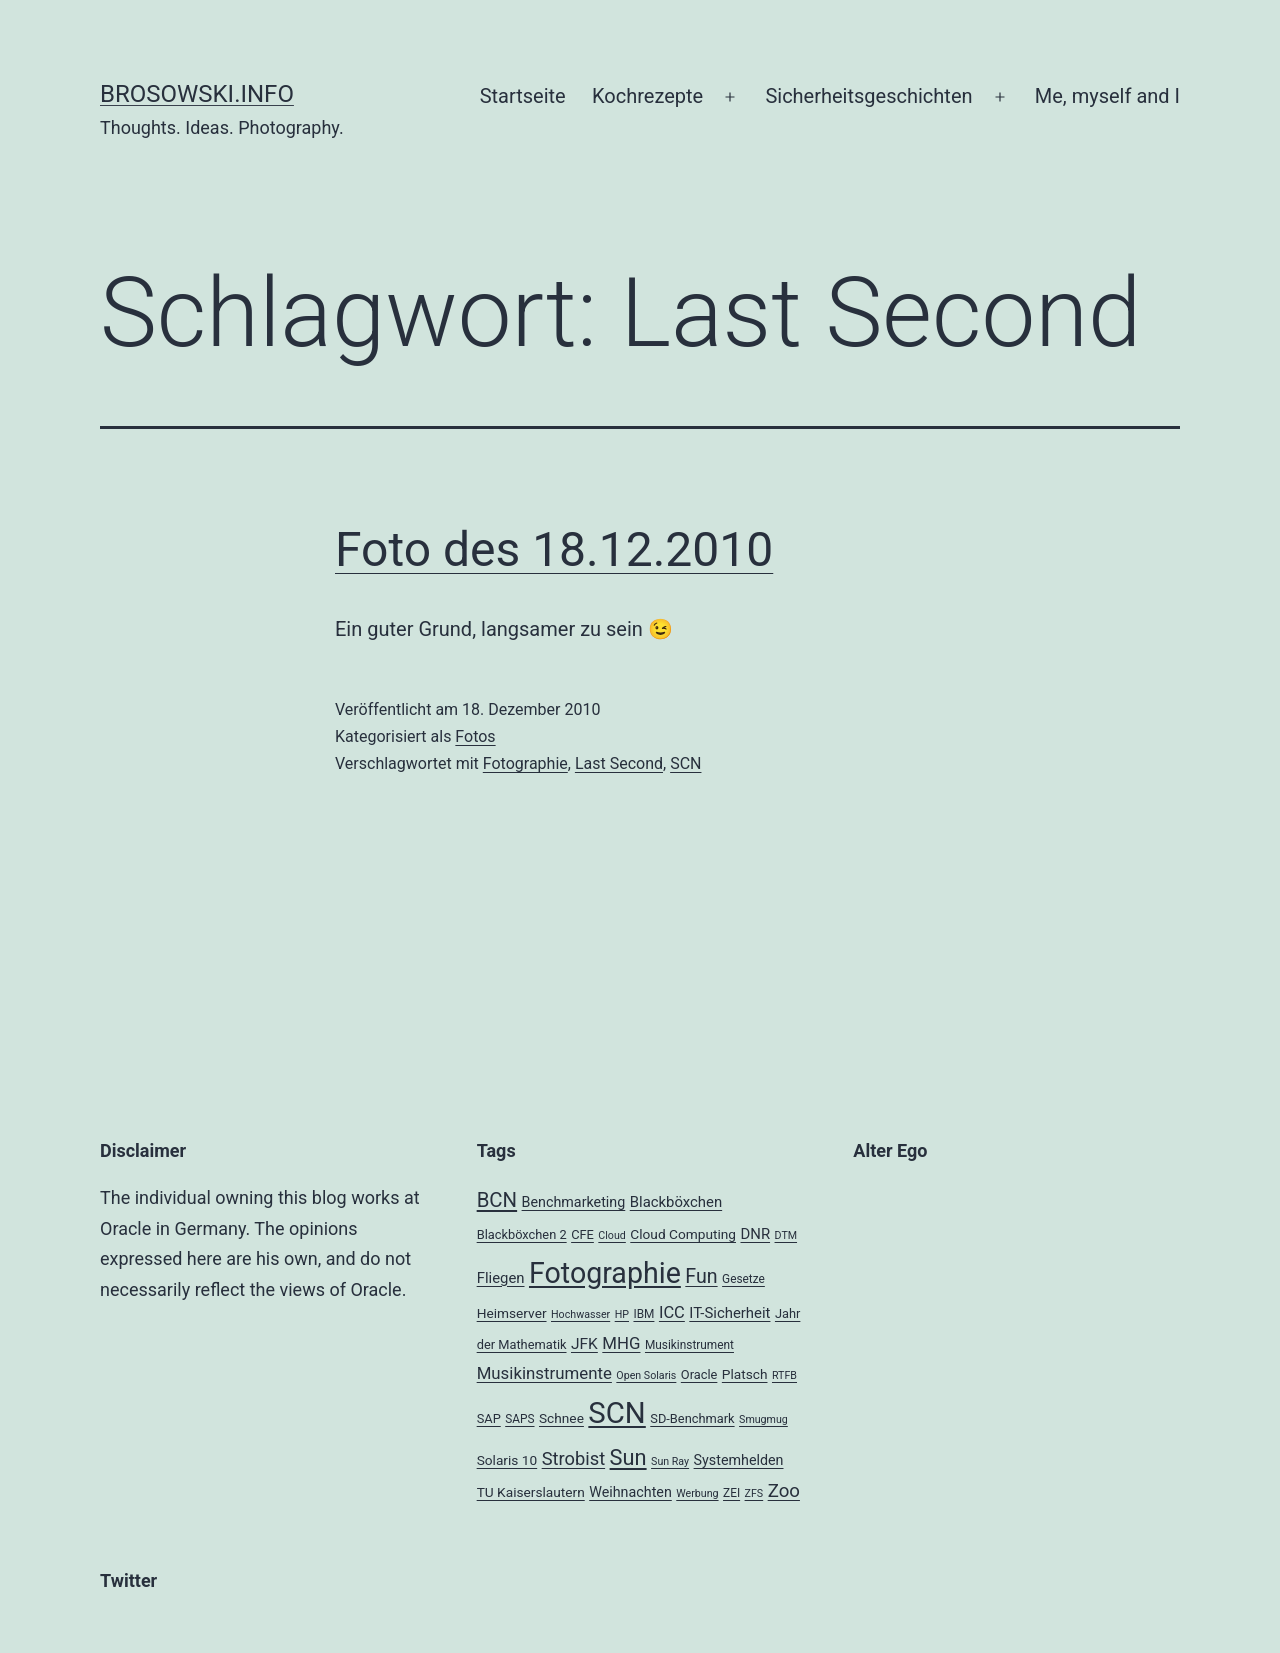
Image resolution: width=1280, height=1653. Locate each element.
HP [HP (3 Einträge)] (622, 1314)
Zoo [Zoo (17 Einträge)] (784, 1491)
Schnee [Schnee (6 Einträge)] (561, 1418)
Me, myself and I (1107, 96)
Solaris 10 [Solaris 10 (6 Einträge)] (507, 1460)
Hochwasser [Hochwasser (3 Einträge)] (580, 1314)
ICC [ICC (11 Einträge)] (672, 1312)
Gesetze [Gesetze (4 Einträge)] (743, 1279)
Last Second (619, 763)
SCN (685, 763)
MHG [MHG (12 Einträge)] (621, 1343)
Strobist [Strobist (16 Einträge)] (573, 1458)
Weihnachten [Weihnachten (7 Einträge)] (630, 1492)
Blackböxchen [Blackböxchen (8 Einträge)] (676, 1202)
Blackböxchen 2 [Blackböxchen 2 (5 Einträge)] (522, 1234)
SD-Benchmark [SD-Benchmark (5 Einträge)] (692, 1418)
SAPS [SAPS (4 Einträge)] (519, 1419)
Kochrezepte (647, 96)
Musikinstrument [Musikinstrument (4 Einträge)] (689, 1345)
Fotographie (525, 763)
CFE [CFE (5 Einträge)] (582, 1234)
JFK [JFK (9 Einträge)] (584, 1344)
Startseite (523, 96)
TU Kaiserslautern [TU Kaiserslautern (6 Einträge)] (531, 1492)
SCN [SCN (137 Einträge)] (616, 1413)
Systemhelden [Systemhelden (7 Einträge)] (739, 1460)
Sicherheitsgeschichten (868, 96)
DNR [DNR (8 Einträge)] (755, 1234)
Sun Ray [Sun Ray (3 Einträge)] (670, 1461)
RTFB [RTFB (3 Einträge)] (784, 1375)
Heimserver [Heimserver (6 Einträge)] (512, 1313)
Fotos (475, 736)
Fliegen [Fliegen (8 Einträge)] (501, 1278)
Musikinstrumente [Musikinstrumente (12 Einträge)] (544, 1373)
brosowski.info (197, 94)
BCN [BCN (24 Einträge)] (497, 1200)
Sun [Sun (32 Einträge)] (628, 1457)
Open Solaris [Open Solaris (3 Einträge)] (646, 1375)
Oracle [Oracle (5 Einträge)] (699, 1374)
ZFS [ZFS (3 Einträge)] (754, 1493)
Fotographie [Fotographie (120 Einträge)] (605, 1273)
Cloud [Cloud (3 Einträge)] (612, 1235)
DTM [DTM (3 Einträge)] (786, 1235)
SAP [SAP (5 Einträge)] (489, 1418)
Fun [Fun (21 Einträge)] (701, 1276)
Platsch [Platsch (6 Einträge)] (745, 1374)
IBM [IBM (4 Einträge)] (643, 1314)
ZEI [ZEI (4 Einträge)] (731, 1493)
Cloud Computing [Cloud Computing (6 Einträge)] (683, 1234)
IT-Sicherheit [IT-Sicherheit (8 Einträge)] (729, 1313)
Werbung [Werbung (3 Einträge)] (697, 1493)
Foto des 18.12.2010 (554, 549)
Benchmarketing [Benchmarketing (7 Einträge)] (574, 1202)
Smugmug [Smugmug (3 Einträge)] (763, 1419)
